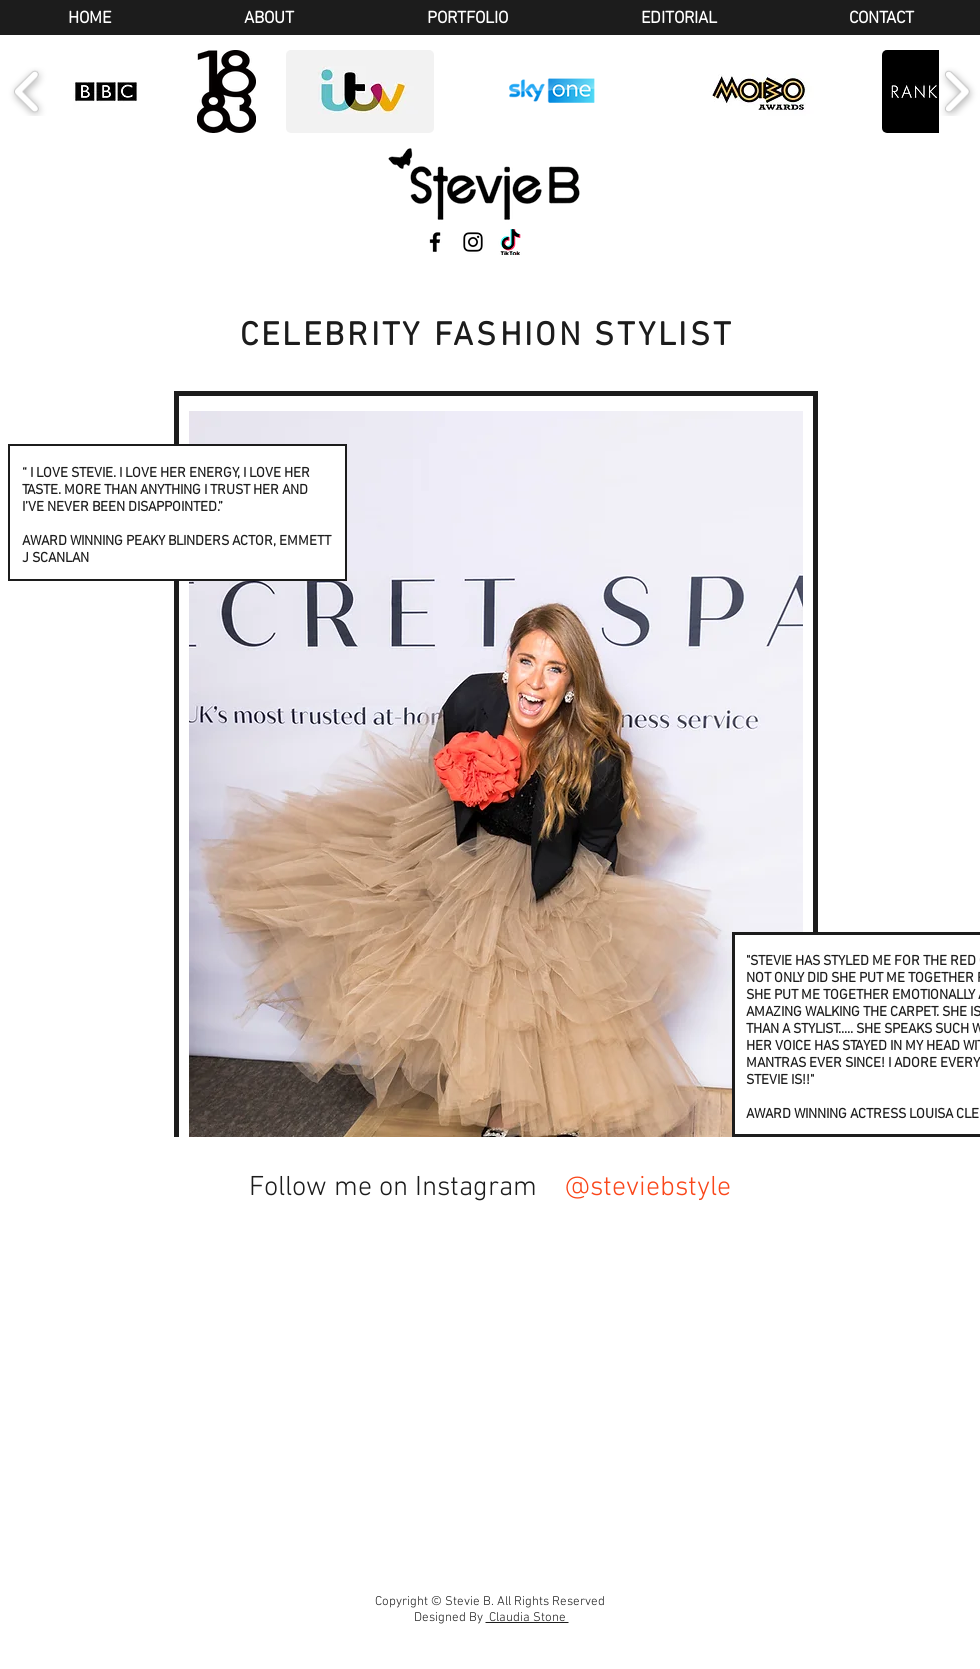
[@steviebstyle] (651, 1188)
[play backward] (27, 92)
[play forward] (956, 92)
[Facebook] (435, 242)
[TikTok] (511, 242)
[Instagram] (473, 242)
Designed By (491, 1618)
